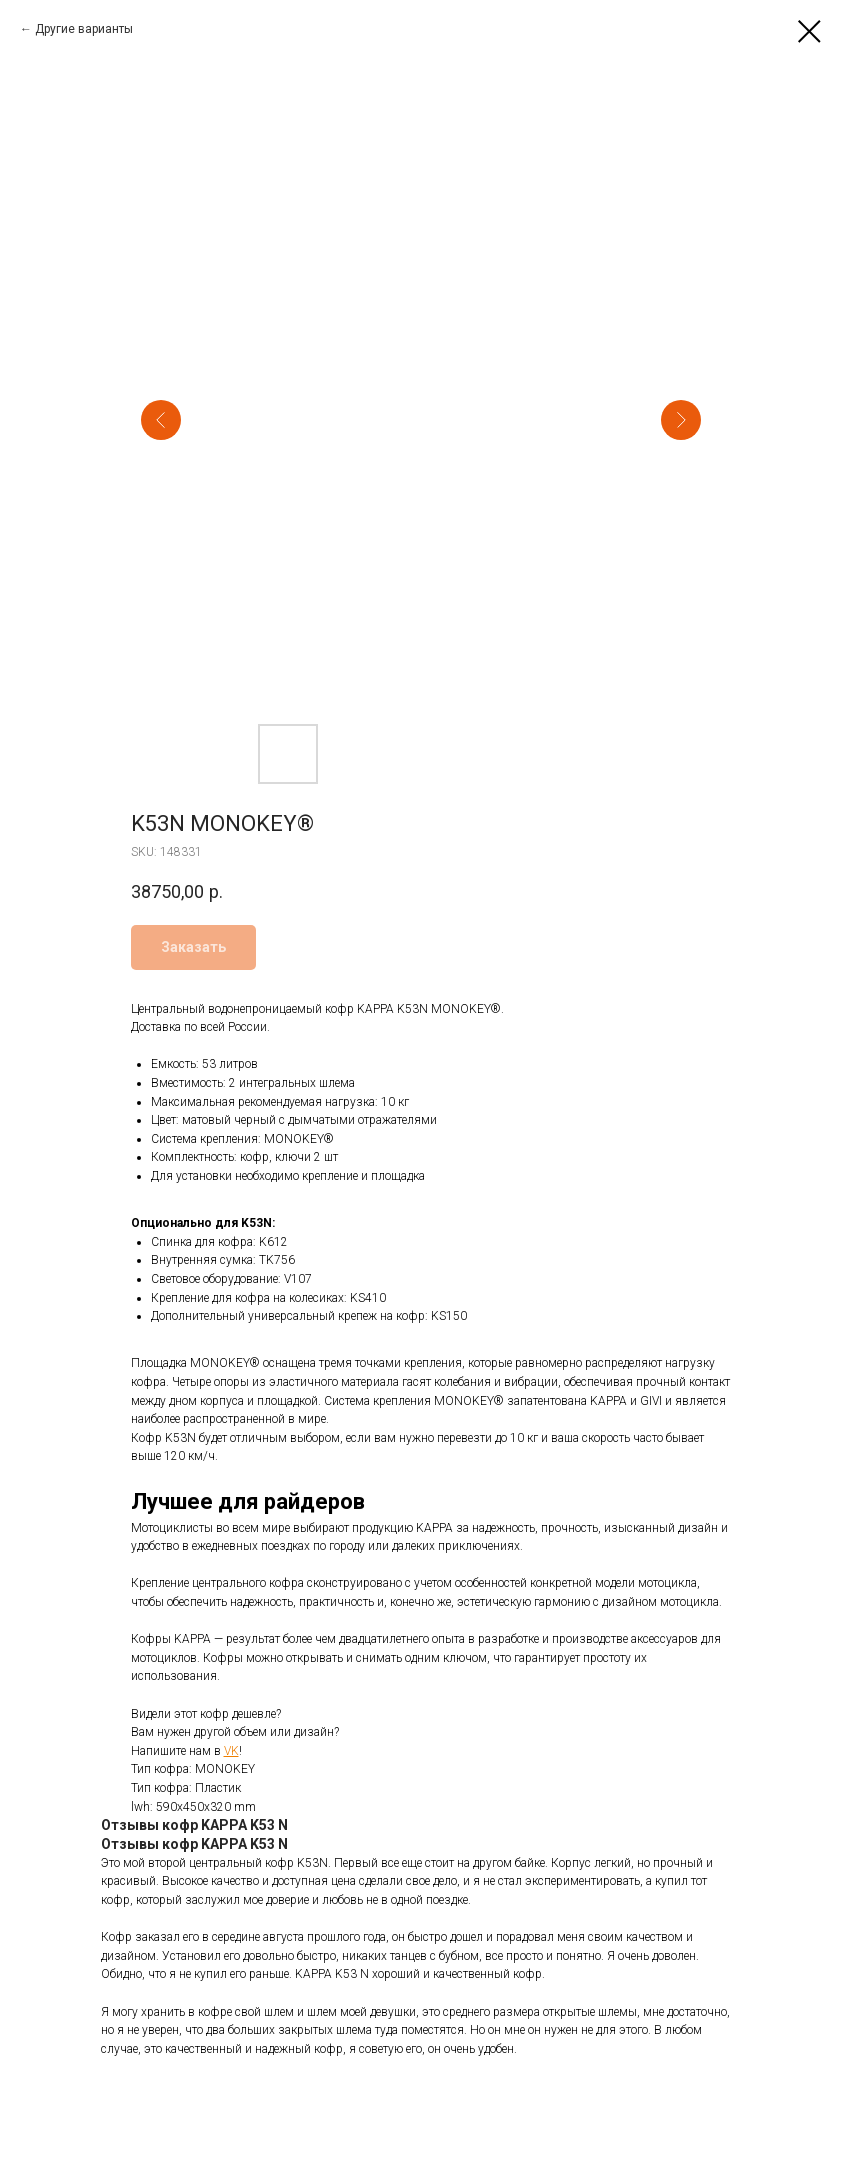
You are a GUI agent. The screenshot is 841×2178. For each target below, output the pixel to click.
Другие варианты (84, 29)
